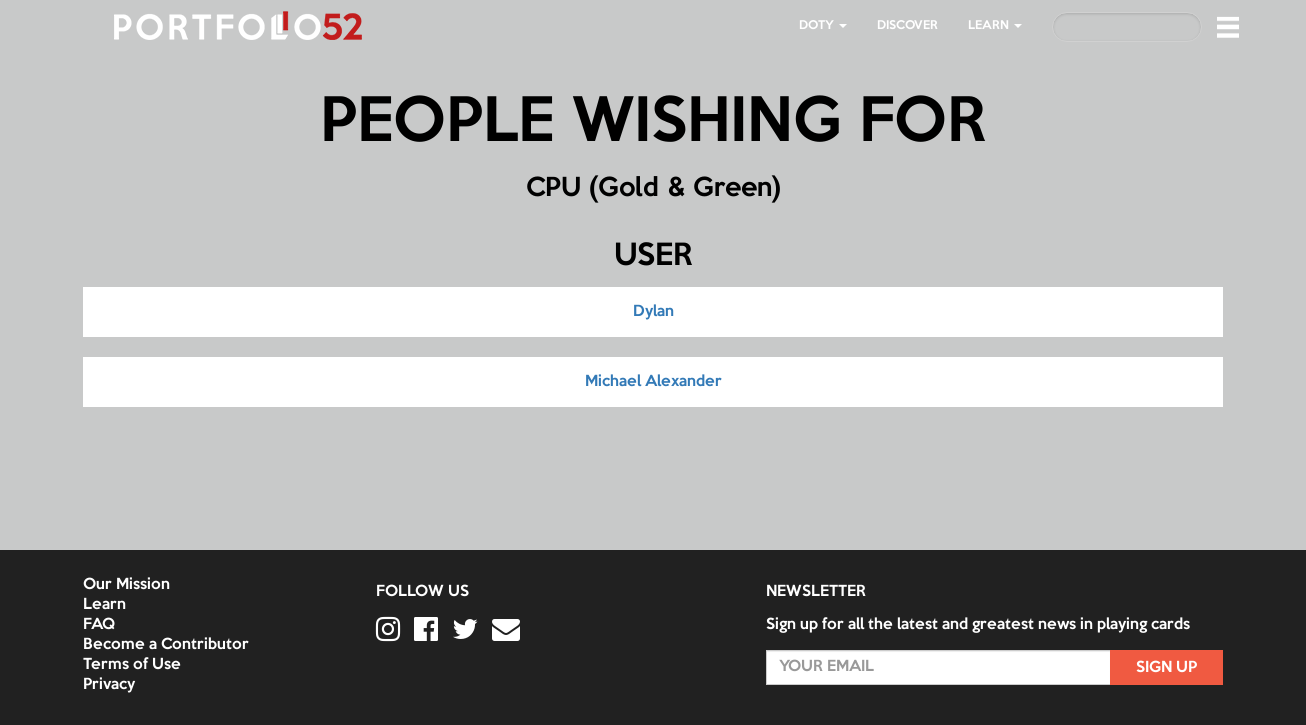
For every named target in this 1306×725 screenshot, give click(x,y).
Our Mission (126, 585)
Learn (104, 605)
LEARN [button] (995, 25)
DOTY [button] (823, 25)
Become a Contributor (166, 645)
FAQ (99, 625)
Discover (907, 25)
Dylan (653, 312)
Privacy (109, 685)
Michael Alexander (653, 382)
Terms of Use (132, 665)
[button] (1228, 27)
